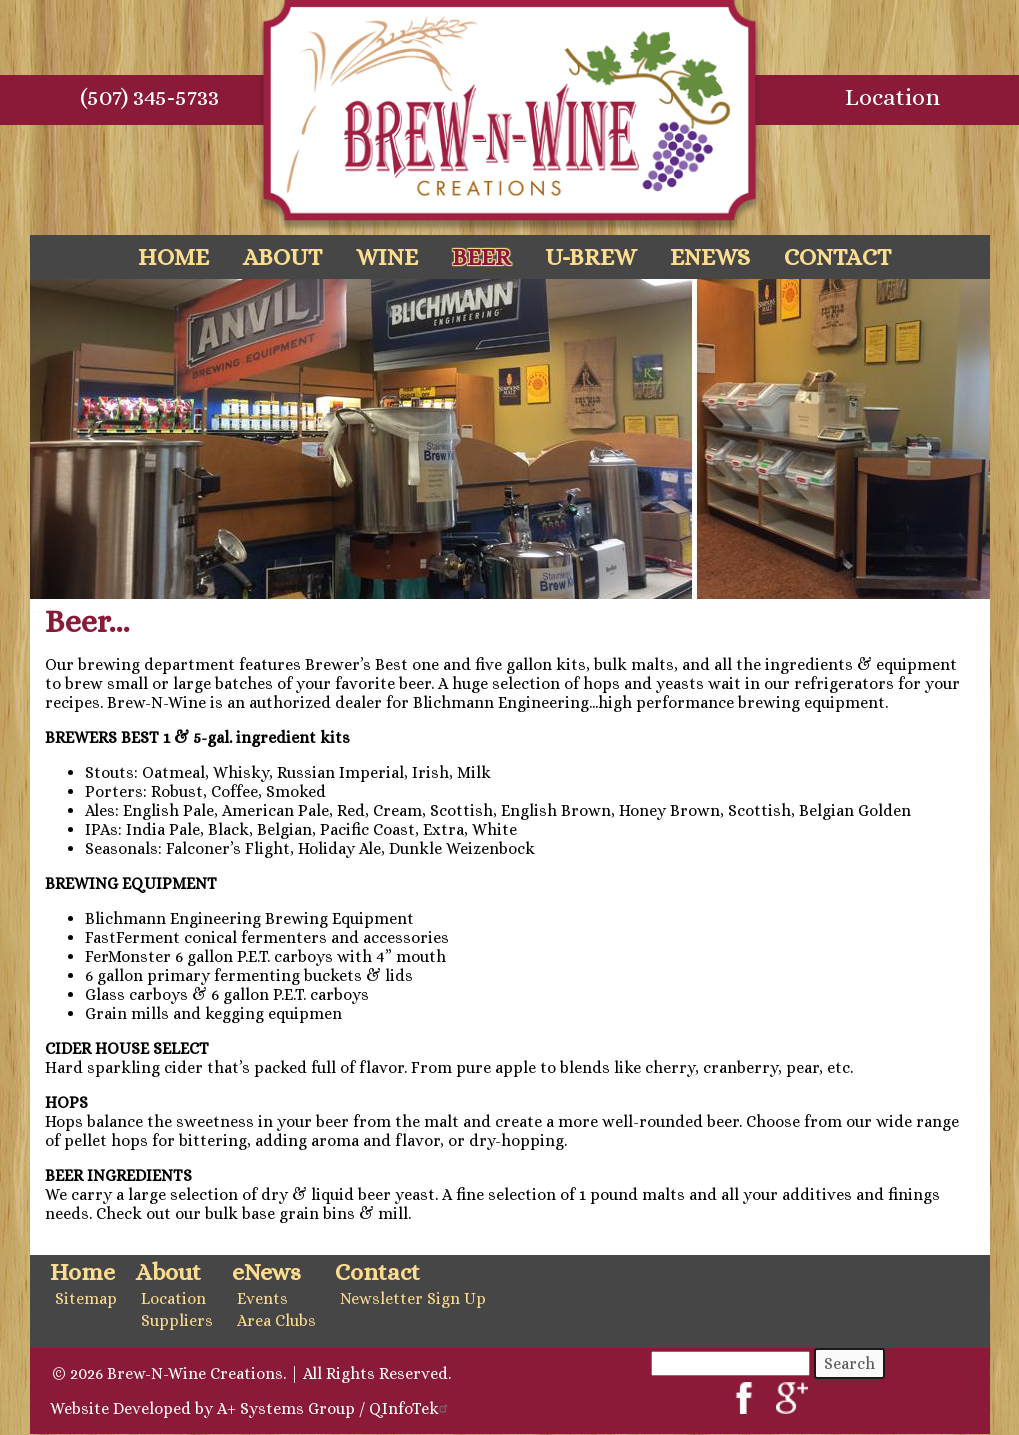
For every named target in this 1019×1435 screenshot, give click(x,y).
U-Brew (590, 257)
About (282, 257)
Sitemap (86, 1298)
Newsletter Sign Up (413, 1298)
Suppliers (177, 1320)
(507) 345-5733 (149, 97)
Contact (837, 257)
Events (262, 1298)
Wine (387, 257)
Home (173, 257)
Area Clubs (276, 1320)
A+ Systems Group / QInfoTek (335, 1408)
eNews (710, 257)
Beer (481, 257)
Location (892, 97)
